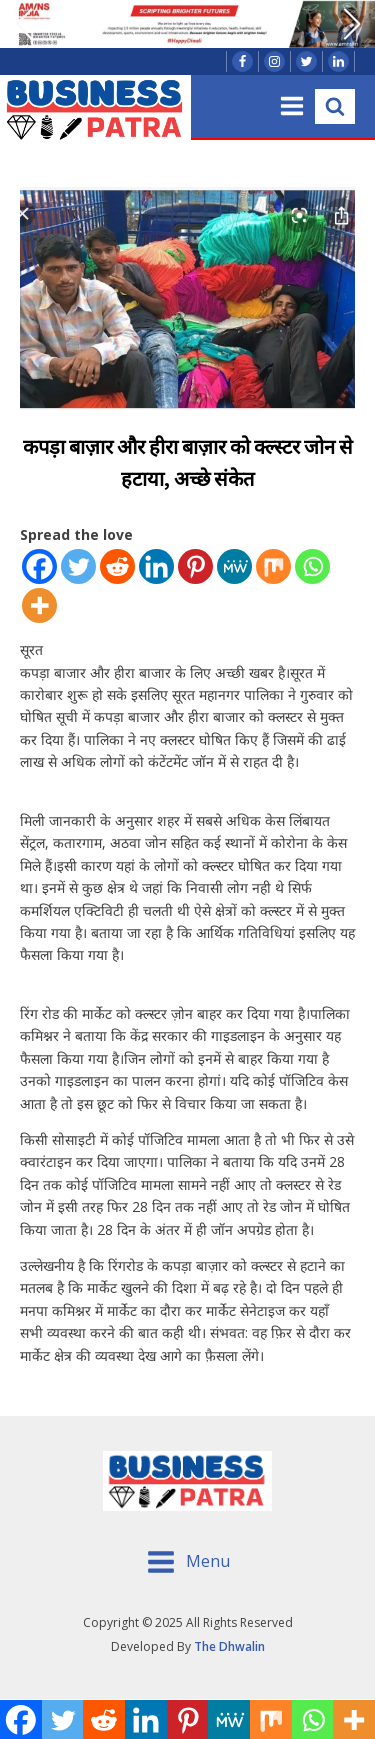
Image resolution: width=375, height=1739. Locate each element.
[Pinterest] (195, 566)
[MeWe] (234, 566)
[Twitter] (78, 566)
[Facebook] (39, 566)
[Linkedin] (156, 566)
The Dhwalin (229, 1646)
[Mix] (273, 566)
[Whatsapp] (312, 566)
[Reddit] (117, 566)
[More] (39, 605)
